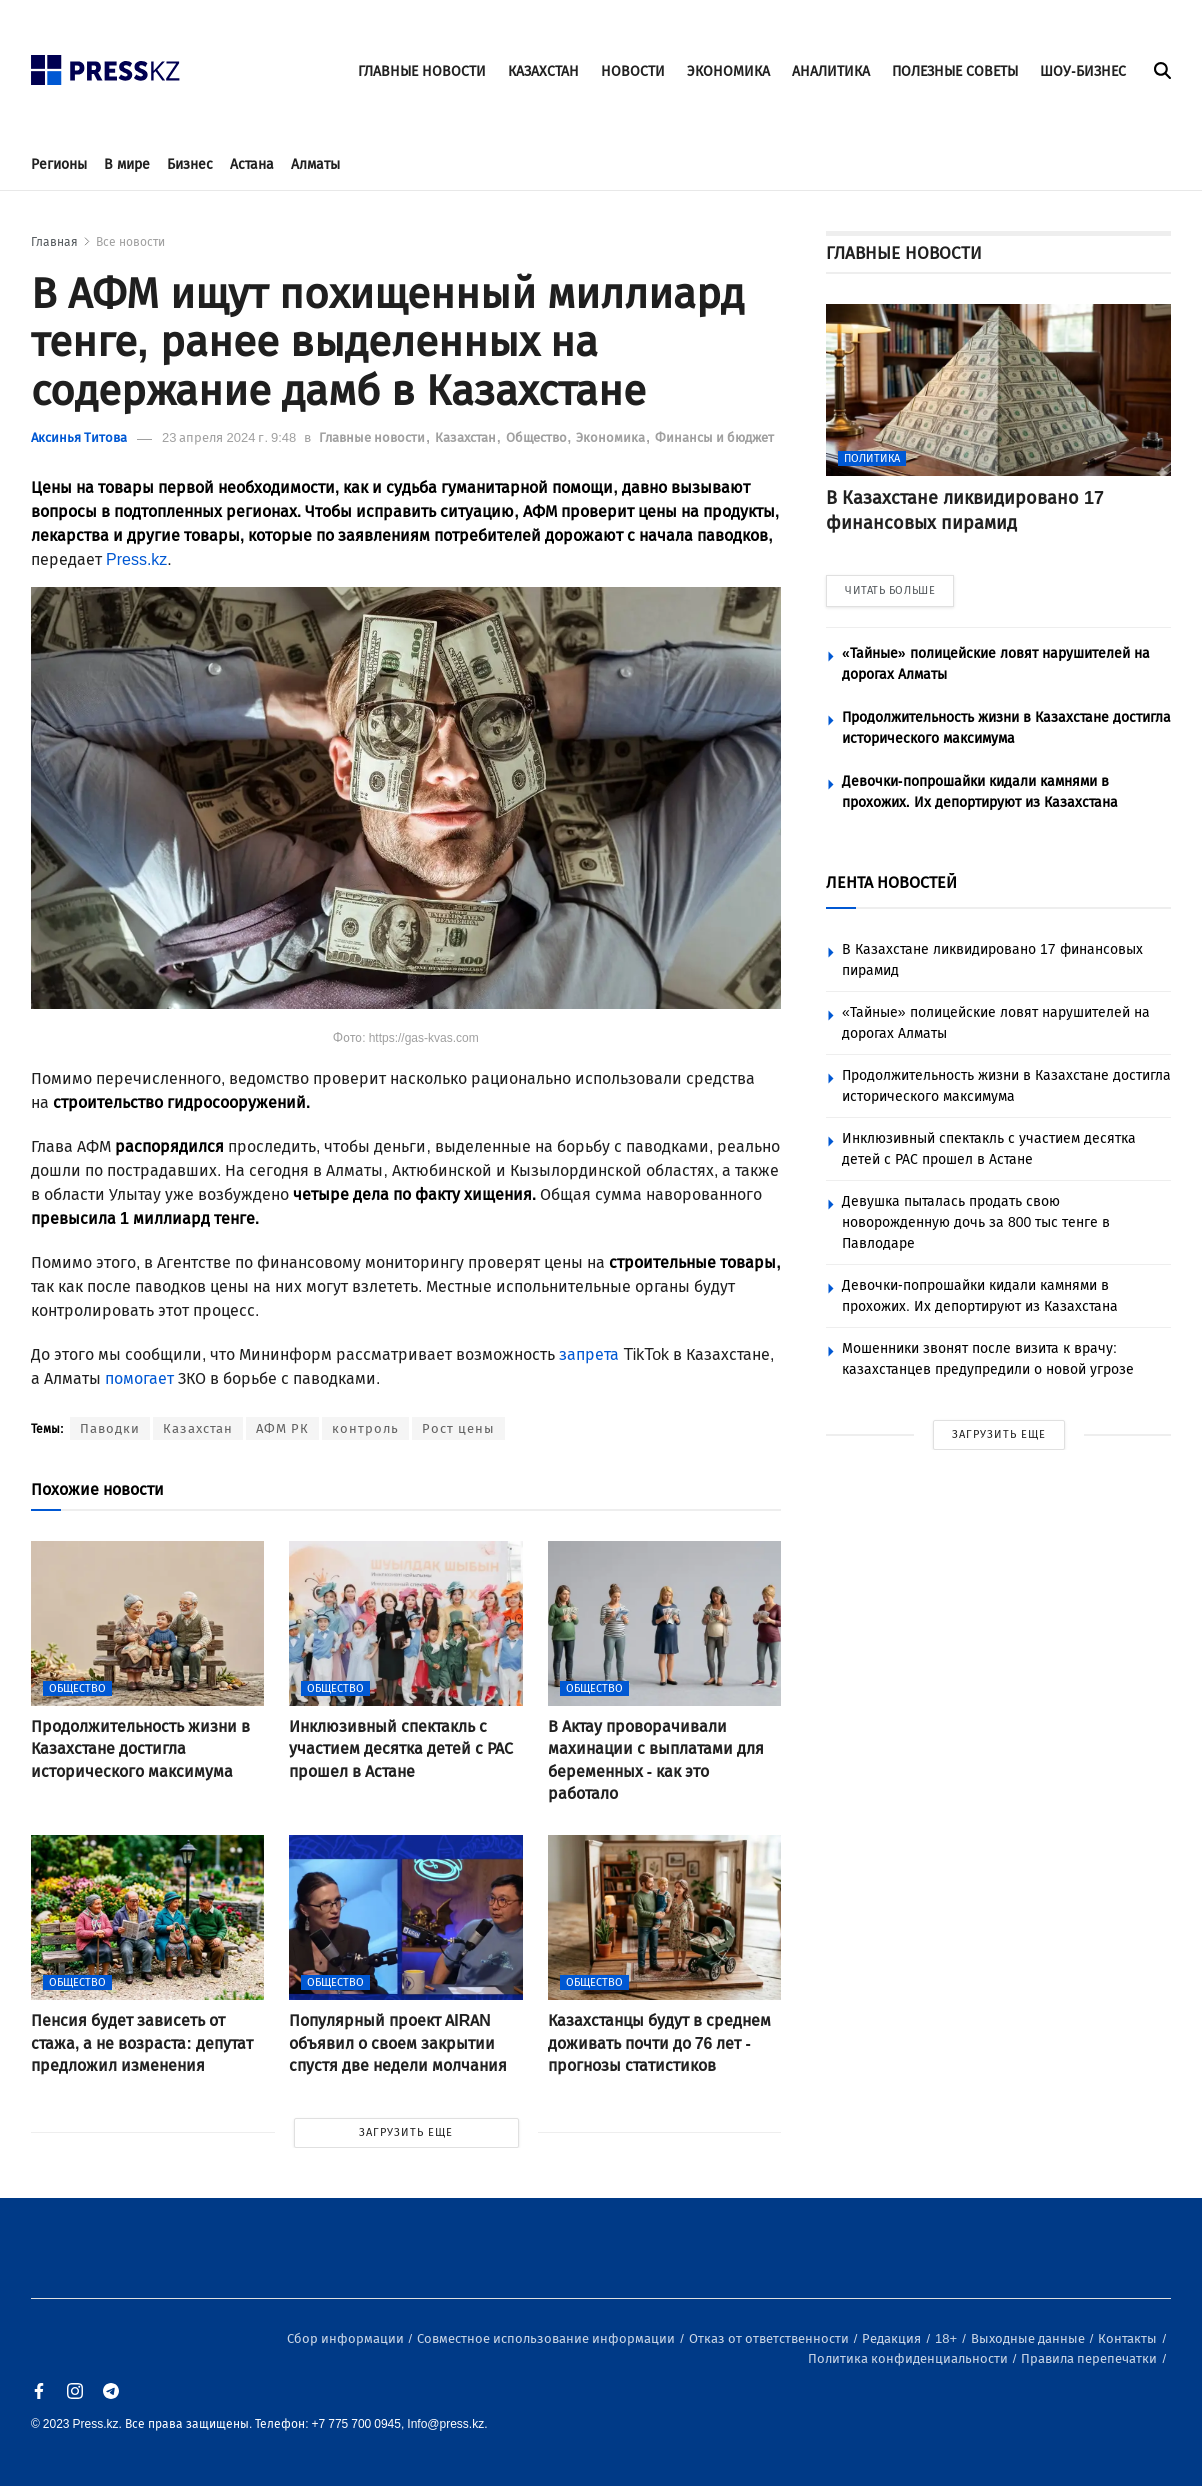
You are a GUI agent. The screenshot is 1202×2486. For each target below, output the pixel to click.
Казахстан (467, 437)
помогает (139, 1378)
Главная (54, 242)
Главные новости (373, 437)
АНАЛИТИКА (831, 71)
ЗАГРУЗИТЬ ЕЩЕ (406, 2132)
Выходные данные (1029, 2338)
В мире (127, 164)
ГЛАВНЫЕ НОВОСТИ (422, 71)
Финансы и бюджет (714, 437)
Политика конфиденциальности (909, 2358)
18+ (947, 2338)
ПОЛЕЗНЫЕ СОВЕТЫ (955, 71)
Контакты (1129, 2338)
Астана (252, 164)
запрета (589, 1354)
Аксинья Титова (79, 437)
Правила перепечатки (1090, 2358)
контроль (365, 1428)
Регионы (59, 164)
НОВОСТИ (633, 71)
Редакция (893, 2338)
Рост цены (458, 1428)
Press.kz (136, 559)
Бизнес (190, 164)
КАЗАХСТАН (543, 71)
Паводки (110, 1428)
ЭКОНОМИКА (728, 71)
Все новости (130, 242)
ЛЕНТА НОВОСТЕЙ (891, 882)
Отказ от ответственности (770, 2338)
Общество (538, 437)
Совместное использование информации (547, 2338)
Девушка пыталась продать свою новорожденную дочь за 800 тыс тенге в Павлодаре (976, 1222)
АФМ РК (282, 1428)
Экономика (612, 437)
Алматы (315, 164)
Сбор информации (347, 2338)
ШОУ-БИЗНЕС (1083, 71)
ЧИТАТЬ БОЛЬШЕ (890, 590)
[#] (106, 64)
